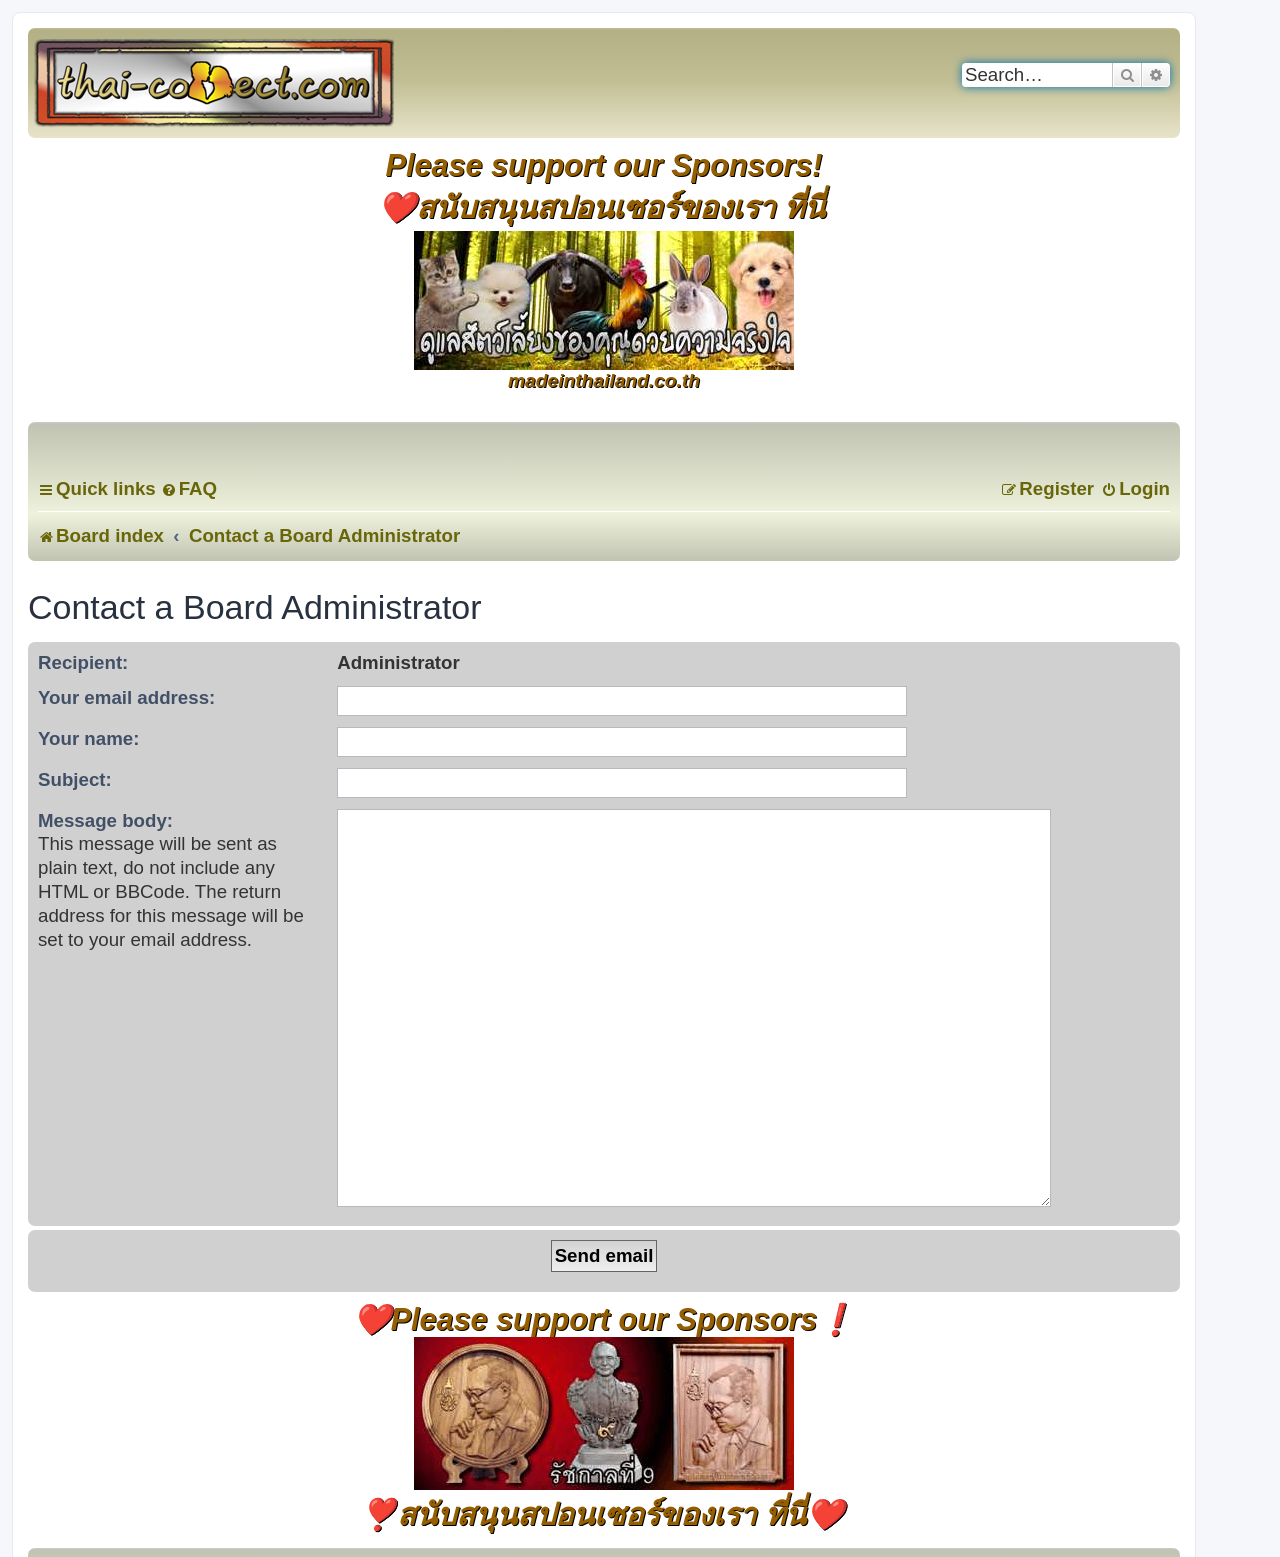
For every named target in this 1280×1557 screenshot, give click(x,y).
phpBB (552, 1471)
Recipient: (83, 662)
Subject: (75, 779)
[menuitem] (189, 488)
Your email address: (126, 697)
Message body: (105, 820)
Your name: (88, 738)
